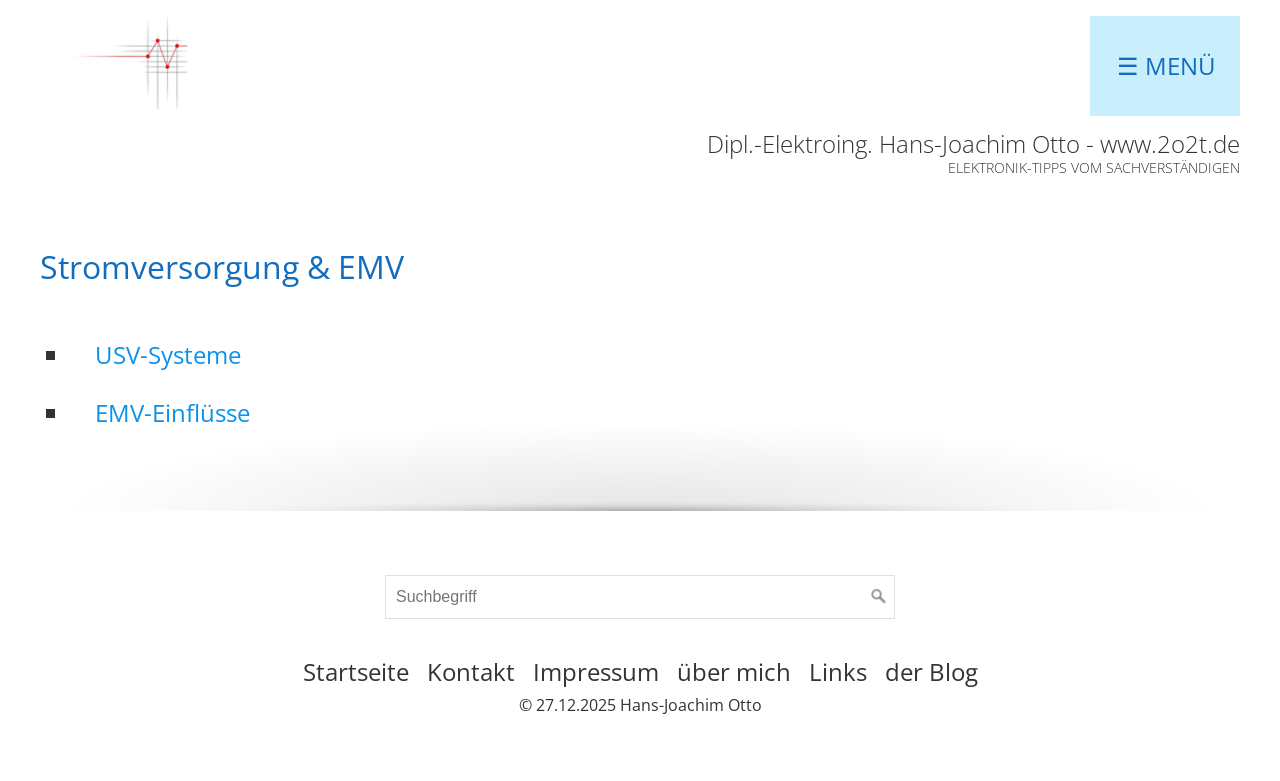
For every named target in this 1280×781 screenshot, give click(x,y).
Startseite (356, 671)
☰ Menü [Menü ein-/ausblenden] (1166, 65)
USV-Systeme (168, 354)
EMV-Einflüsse (172, 412)
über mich (734, 671)
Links (838, 671)
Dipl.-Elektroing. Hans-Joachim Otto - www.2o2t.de (973, 143)
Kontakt (471, 671)
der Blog (931, 671)
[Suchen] (879, 597)
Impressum (596, 671)
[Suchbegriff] (640, 597)
